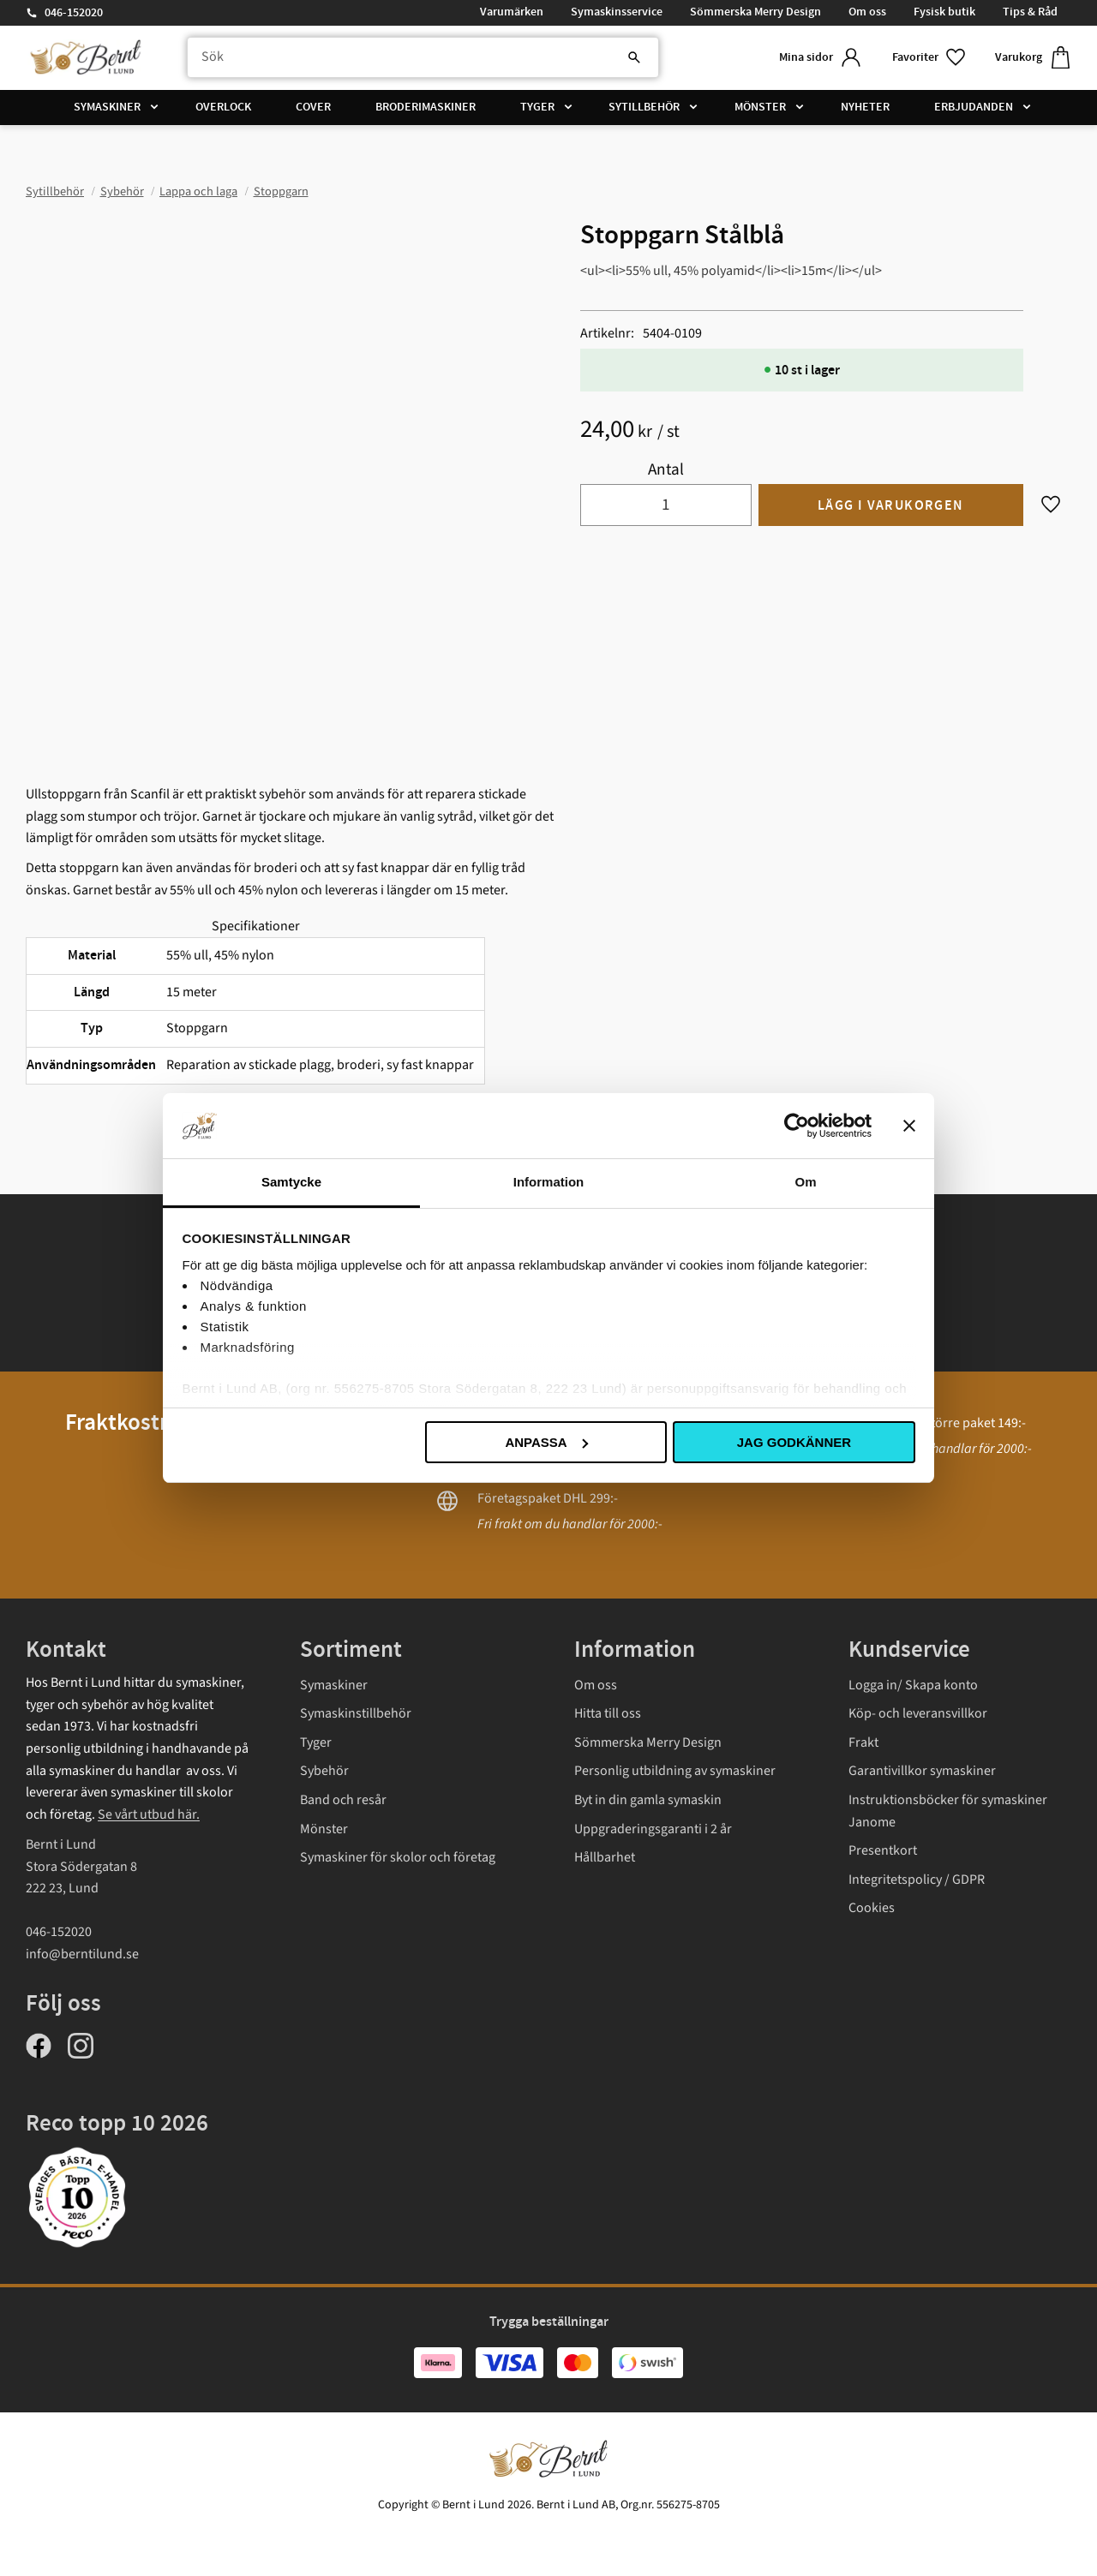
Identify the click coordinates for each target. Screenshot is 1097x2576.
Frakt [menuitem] (863, 1742)
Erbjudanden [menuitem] (973, 107)
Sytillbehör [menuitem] (644, 107)
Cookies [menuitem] (871, 1907)
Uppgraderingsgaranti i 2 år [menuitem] (653, 1829)
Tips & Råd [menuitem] (1030, 12)
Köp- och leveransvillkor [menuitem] (917, 1713)
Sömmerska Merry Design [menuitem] (755, 12)
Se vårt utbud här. (149, 1814)
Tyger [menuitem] (537, 107)
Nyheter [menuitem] (865, 107)
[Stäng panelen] (909, 1126)
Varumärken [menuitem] (511, 12)
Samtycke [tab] (291, 1181)
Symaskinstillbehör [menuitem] (355, 1713)
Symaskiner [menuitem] (107, 107)
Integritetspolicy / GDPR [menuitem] (916, 1879)
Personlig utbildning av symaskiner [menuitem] (675, 1770)
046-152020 (74, 13)
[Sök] (634, 57)
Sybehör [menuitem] (324, 1770)
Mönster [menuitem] (760, 107)
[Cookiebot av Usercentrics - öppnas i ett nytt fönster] (797, 1126)
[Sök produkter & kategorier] (423, 57)
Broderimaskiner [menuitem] (425, 107)
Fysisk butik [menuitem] (944, 12)
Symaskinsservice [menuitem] (616, 12)
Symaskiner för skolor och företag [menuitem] (397, 1857)
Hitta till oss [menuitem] (607, 1713)
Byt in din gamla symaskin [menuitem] (648, 1799)
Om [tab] (805, 1181)
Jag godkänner (794, 1442)
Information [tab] (548, 1181)
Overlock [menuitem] (223, 107)
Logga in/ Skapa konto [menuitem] (913, 1685)
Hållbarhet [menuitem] (604, 1857)
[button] (929, 58)
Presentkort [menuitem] (882, 1850)
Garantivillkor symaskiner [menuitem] (922, 1770)
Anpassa (546, 1442)
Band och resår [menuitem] (343, 1799)
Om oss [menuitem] (867, 12)
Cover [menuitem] (313, 107)
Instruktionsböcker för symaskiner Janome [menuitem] (947, 1811)
